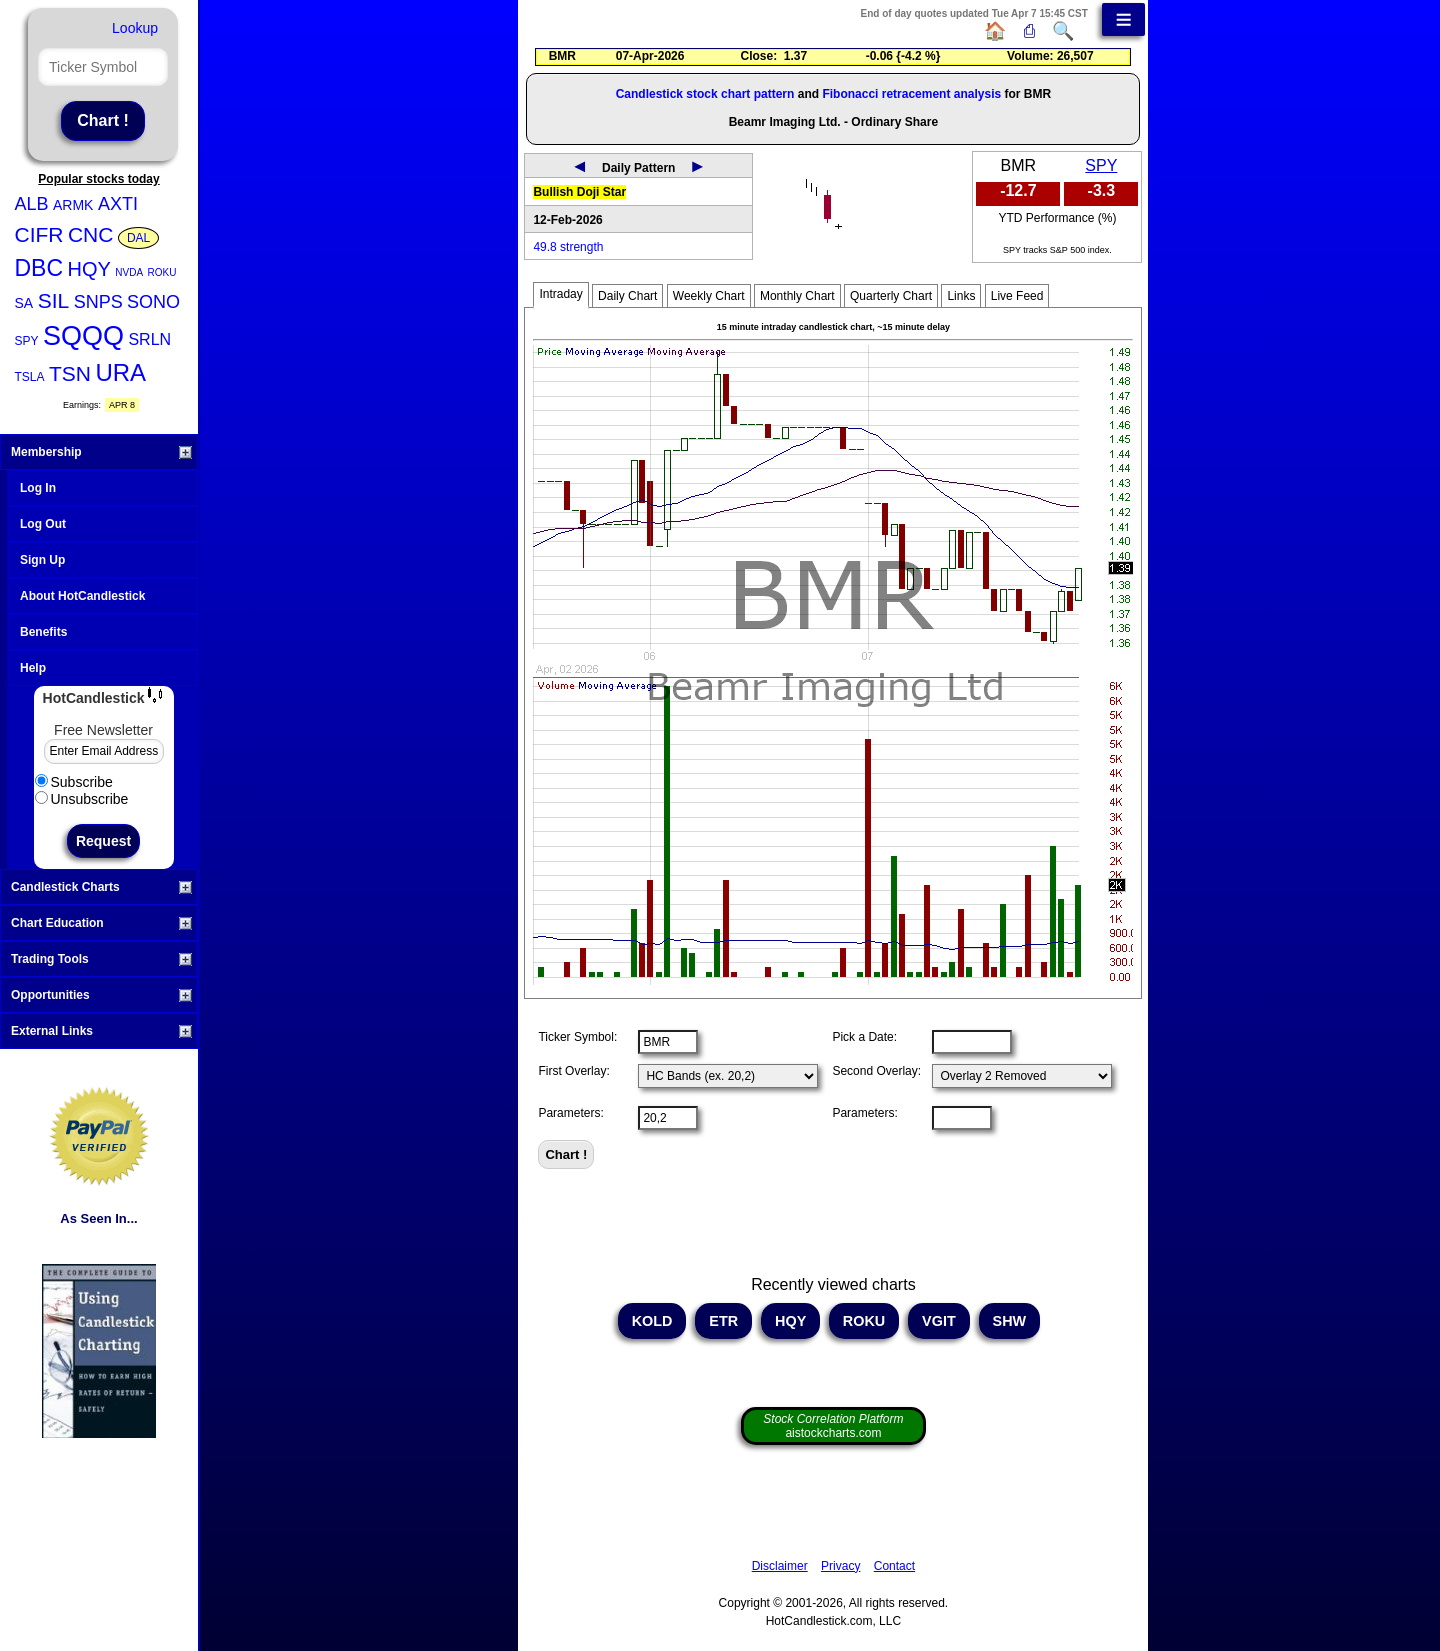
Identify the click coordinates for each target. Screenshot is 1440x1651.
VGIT (939, 1321)
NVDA (129, 272)
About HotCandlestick (82, 596)
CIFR (39, 234)
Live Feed (1017, 296)
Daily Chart (627, 296)
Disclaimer (780, 1566)
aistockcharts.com (833, 1426)
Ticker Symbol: (577, 1037)
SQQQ (83, 336)
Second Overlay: (876, 1071)
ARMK (73, 205)
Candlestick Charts (101, 887)
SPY (27, 341)
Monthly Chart (797, 296)
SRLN (149, 339)
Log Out (43, 524)
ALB (32, 204)
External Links (101, 1031)
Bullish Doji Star (579, 192)
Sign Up (42, 560)
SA (24, 303)
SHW (1010, 1321)
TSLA (30, 377)
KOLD (652, 1321)
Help (33, 668)
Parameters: (570, 1113)
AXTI (118, 204)
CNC (91, 234)
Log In (38, 488)
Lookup (135, 28)
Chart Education (101, 923)
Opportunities (101, 995)
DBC (39, 268)
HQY (89, 269)
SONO (153, 302)
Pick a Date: (864, 1037)
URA (120, 372)
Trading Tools (101, 959)
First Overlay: (573, 1071)
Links (961, 296)
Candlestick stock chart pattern (705, 94)
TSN (70, 373)
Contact (894, 1566)
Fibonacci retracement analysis (911, 94)
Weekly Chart (709, 296)
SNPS (98, 302)
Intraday (560, 294)
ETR (723, 1321)
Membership (101, 452)
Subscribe (74, 782)
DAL (138, 238)
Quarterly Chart (891, 296)
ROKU (162, 272)
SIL (54, 300)
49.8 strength (568, 247)
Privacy (840, 1566)
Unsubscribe (82, 799)
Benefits (43, 632)
